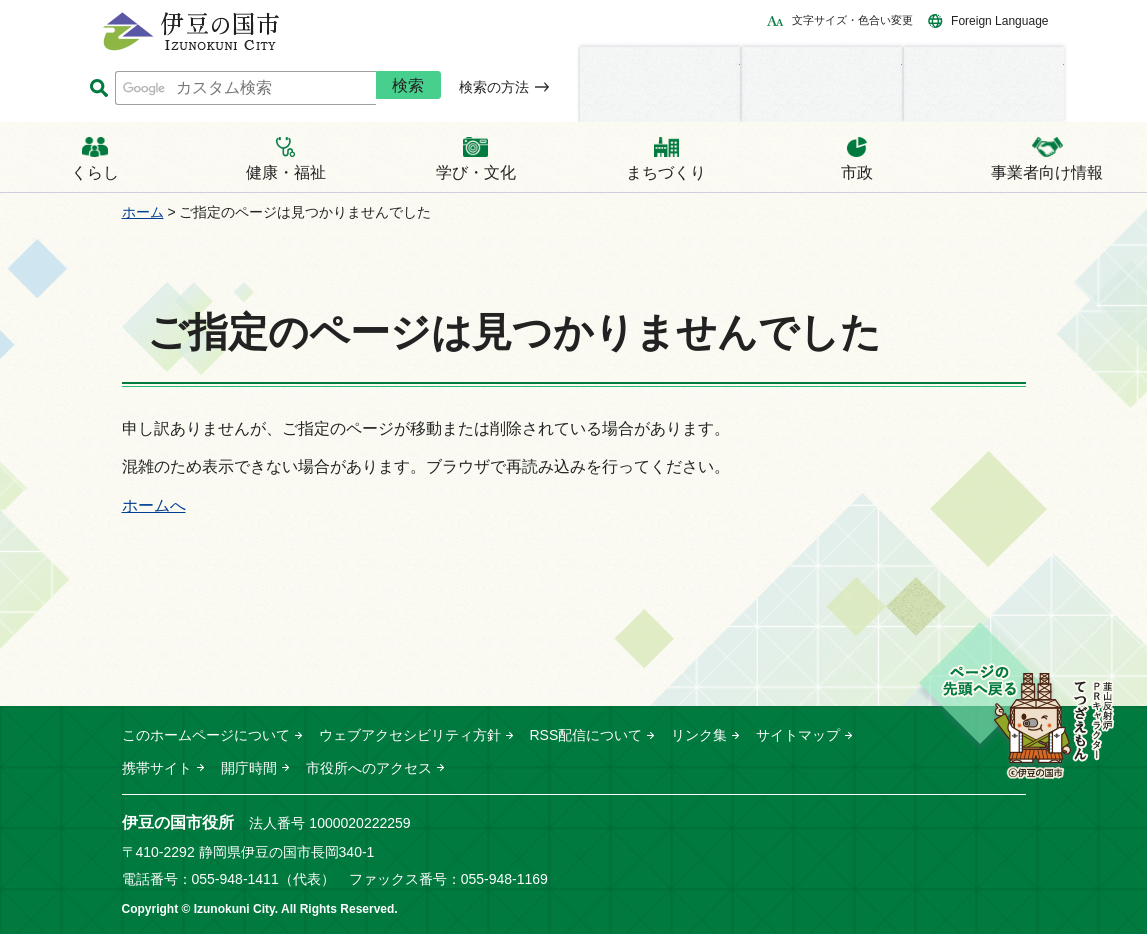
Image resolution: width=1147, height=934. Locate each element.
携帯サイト (157, 768)
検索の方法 (494, 87)
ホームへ (154, 505)
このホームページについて (206, 735)
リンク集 (699, 735)
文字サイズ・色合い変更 (852, 20)
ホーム (143, 212)
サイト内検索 (99, 88)
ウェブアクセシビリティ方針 (410, 735)
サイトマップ (798, 735)
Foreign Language (999, 21)
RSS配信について (586, 735)
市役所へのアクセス (369, 768)
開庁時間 (249, 768)
